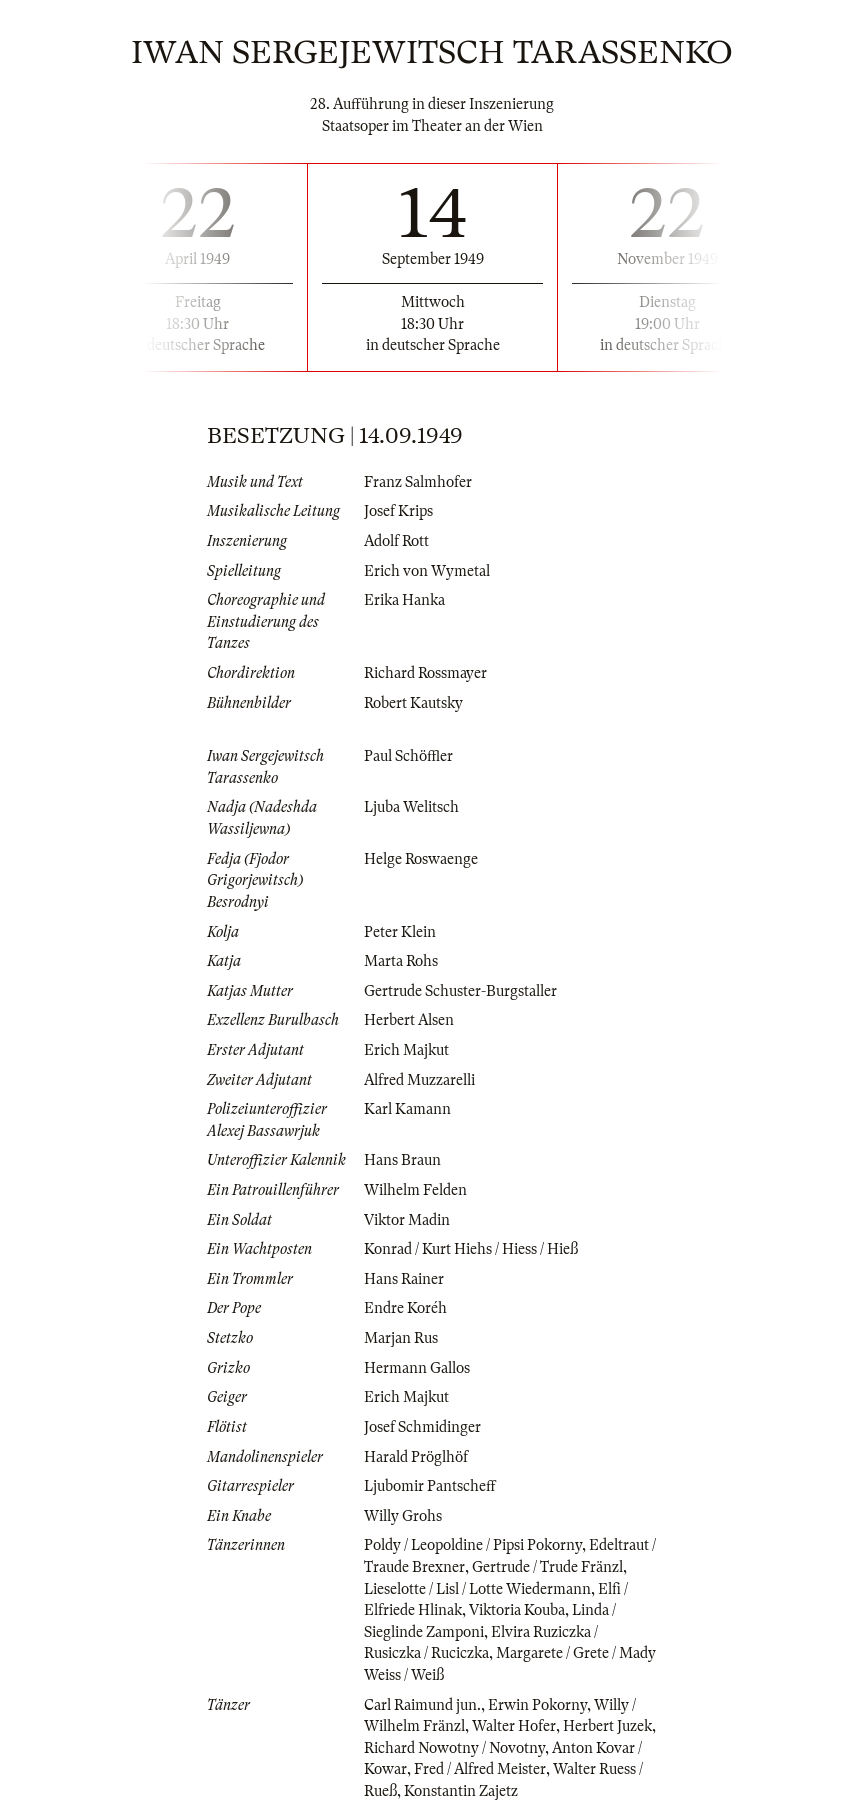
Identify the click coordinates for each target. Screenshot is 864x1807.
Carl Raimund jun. (422, 1705)
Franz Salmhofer (418, 482)
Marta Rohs (401, 961)
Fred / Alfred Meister (480, 1769)
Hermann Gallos (417, 1368)
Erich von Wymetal (427, 571)
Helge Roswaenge (421, 859)
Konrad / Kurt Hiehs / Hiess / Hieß (471, 1249)
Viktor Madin (407, 1220)
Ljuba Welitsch (411, 807)
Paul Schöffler (408, 756)
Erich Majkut (406, 1050)
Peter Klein (400, 932)
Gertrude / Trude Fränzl (547, 1567)
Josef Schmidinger (422, 1427)
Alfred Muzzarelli (419, 1080)
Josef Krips (398, 511)
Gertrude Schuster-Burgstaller (460, 991)
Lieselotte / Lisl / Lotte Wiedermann (477, 1589)
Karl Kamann (407, 1109)
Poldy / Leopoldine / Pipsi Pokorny (473, 1545)
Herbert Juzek (607, 1726)
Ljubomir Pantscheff (430, 1486)
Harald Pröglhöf (416, 1457)
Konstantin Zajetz (461, 1791)
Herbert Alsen (409, 1020)
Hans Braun (402, 1160)
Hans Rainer (404, 1279)
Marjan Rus (401, 1338)
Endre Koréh (405, 1308)
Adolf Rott (396, 541)
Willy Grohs (403, 1516)
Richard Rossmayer (425, 673)
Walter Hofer (514, 1726)
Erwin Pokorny (537, 1705)
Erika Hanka (404, 600)
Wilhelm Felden (415, 1190)
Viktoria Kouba (517, 1610)
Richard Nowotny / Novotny (454, 1748)
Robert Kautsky (413, 703)
